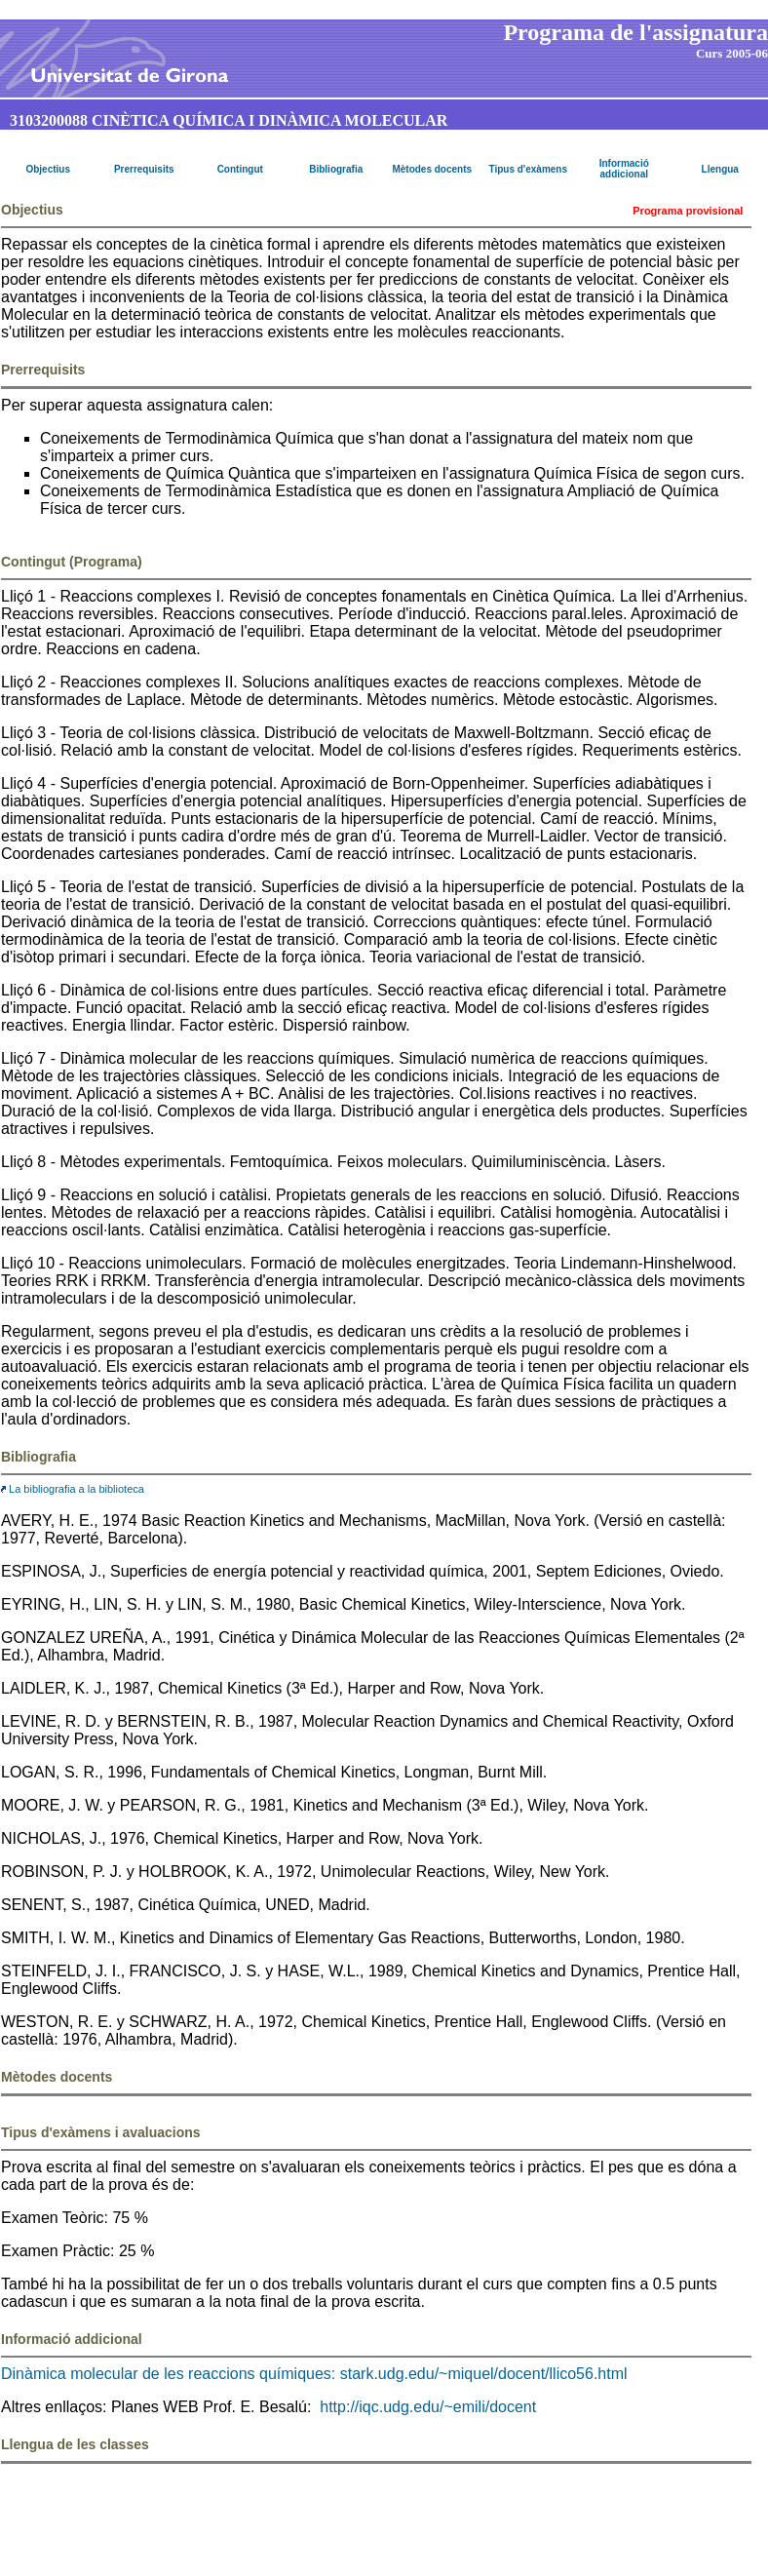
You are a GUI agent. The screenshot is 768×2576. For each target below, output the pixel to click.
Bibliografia (336, 169)
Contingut (240, 169)
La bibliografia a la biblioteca (72, 1489)
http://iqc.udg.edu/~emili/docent (428, 2407)
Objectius (47, 169)
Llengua (720, 169)
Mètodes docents (432, 169)
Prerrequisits (144, 169)
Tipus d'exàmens (527, 169)
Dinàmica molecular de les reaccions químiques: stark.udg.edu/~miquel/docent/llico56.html (314, 2373)
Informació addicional (624, 168)
